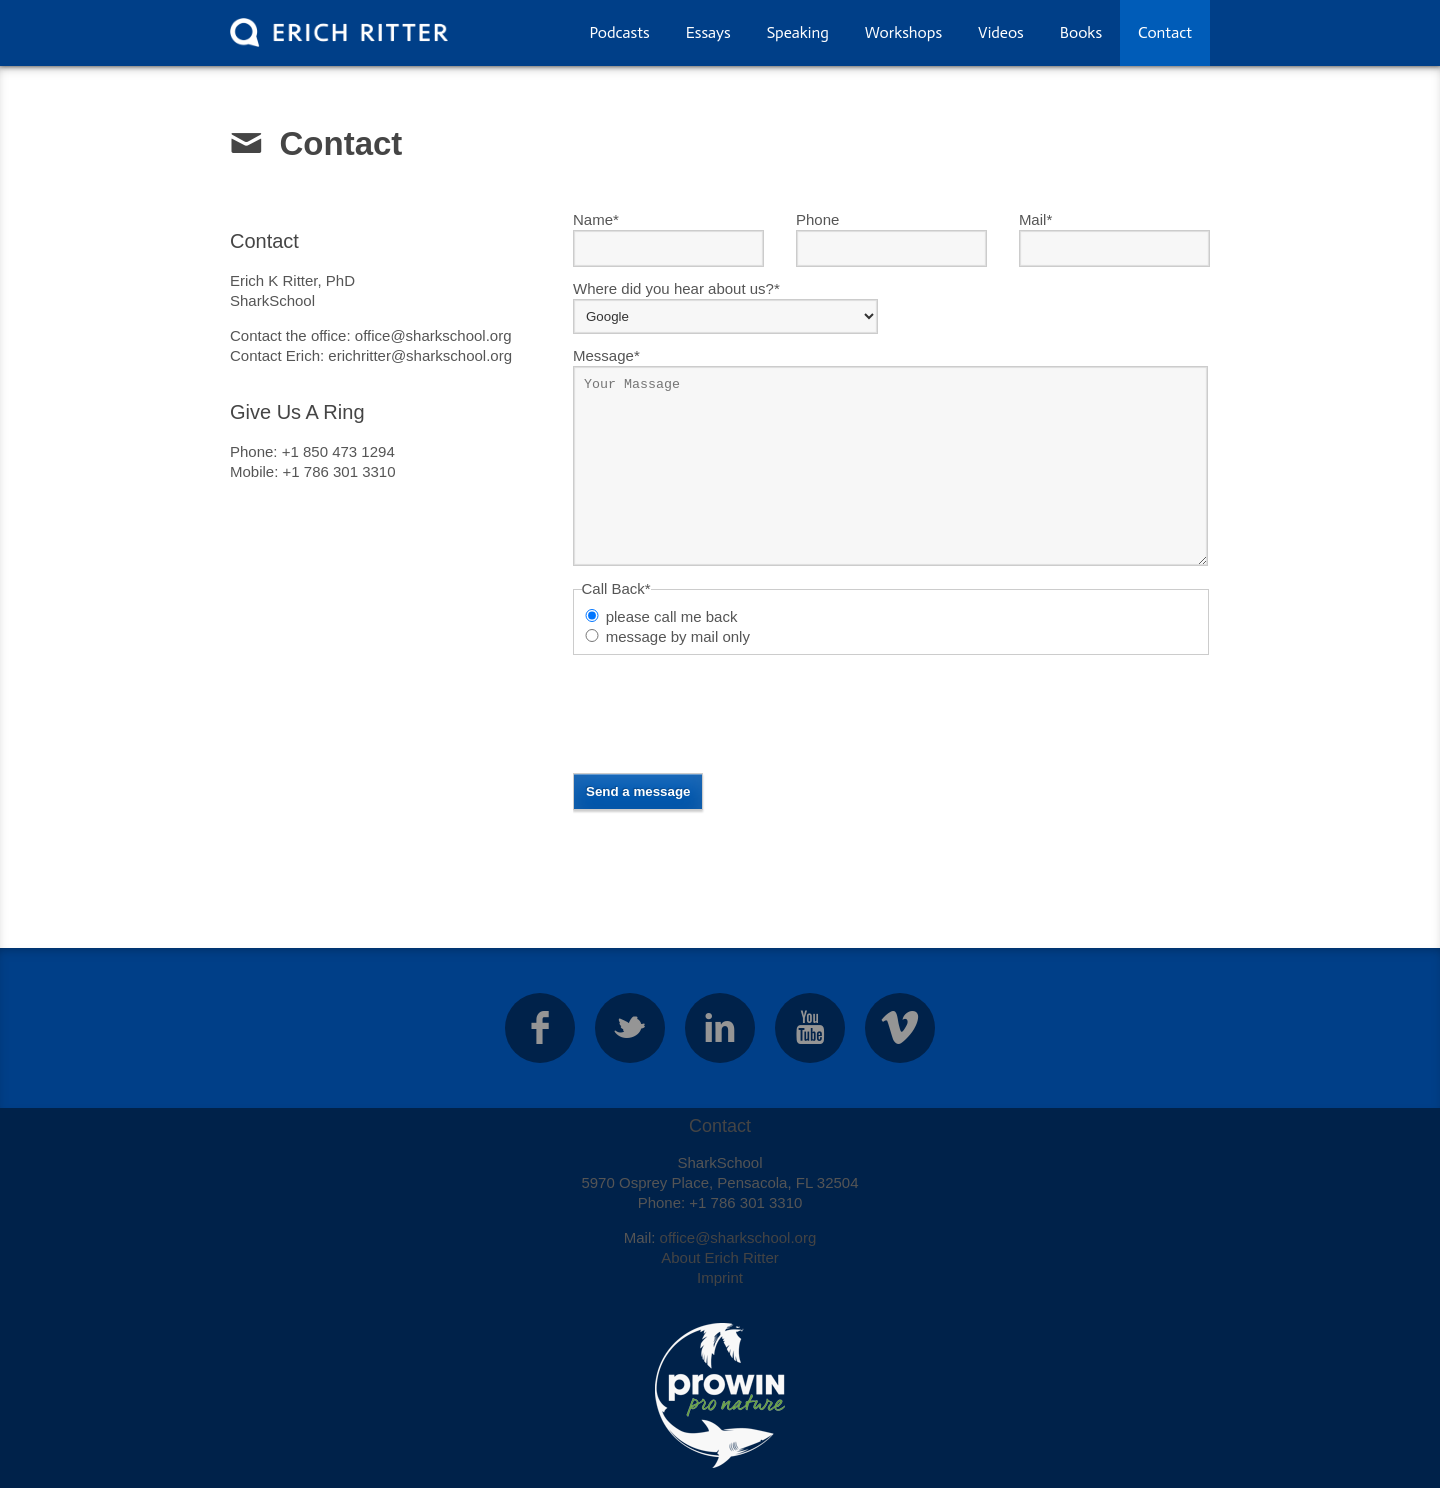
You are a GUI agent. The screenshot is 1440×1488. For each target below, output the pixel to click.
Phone (817, 219)
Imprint (720, 1277)
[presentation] (725, 714)
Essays (708, 32)
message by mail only (678, 636)
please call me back (672, 616)
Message (606, 355)
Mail (1035, 219)
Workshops (903, 32)
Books (1081, 32)
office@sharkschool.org (738, 1237)
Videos (1001, 32)
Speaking (798, 32)
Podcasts (619, 32)
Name (596, 219)
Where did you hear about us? (676, 288)
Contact (1165, 32)
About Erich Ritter (720, 1257)
